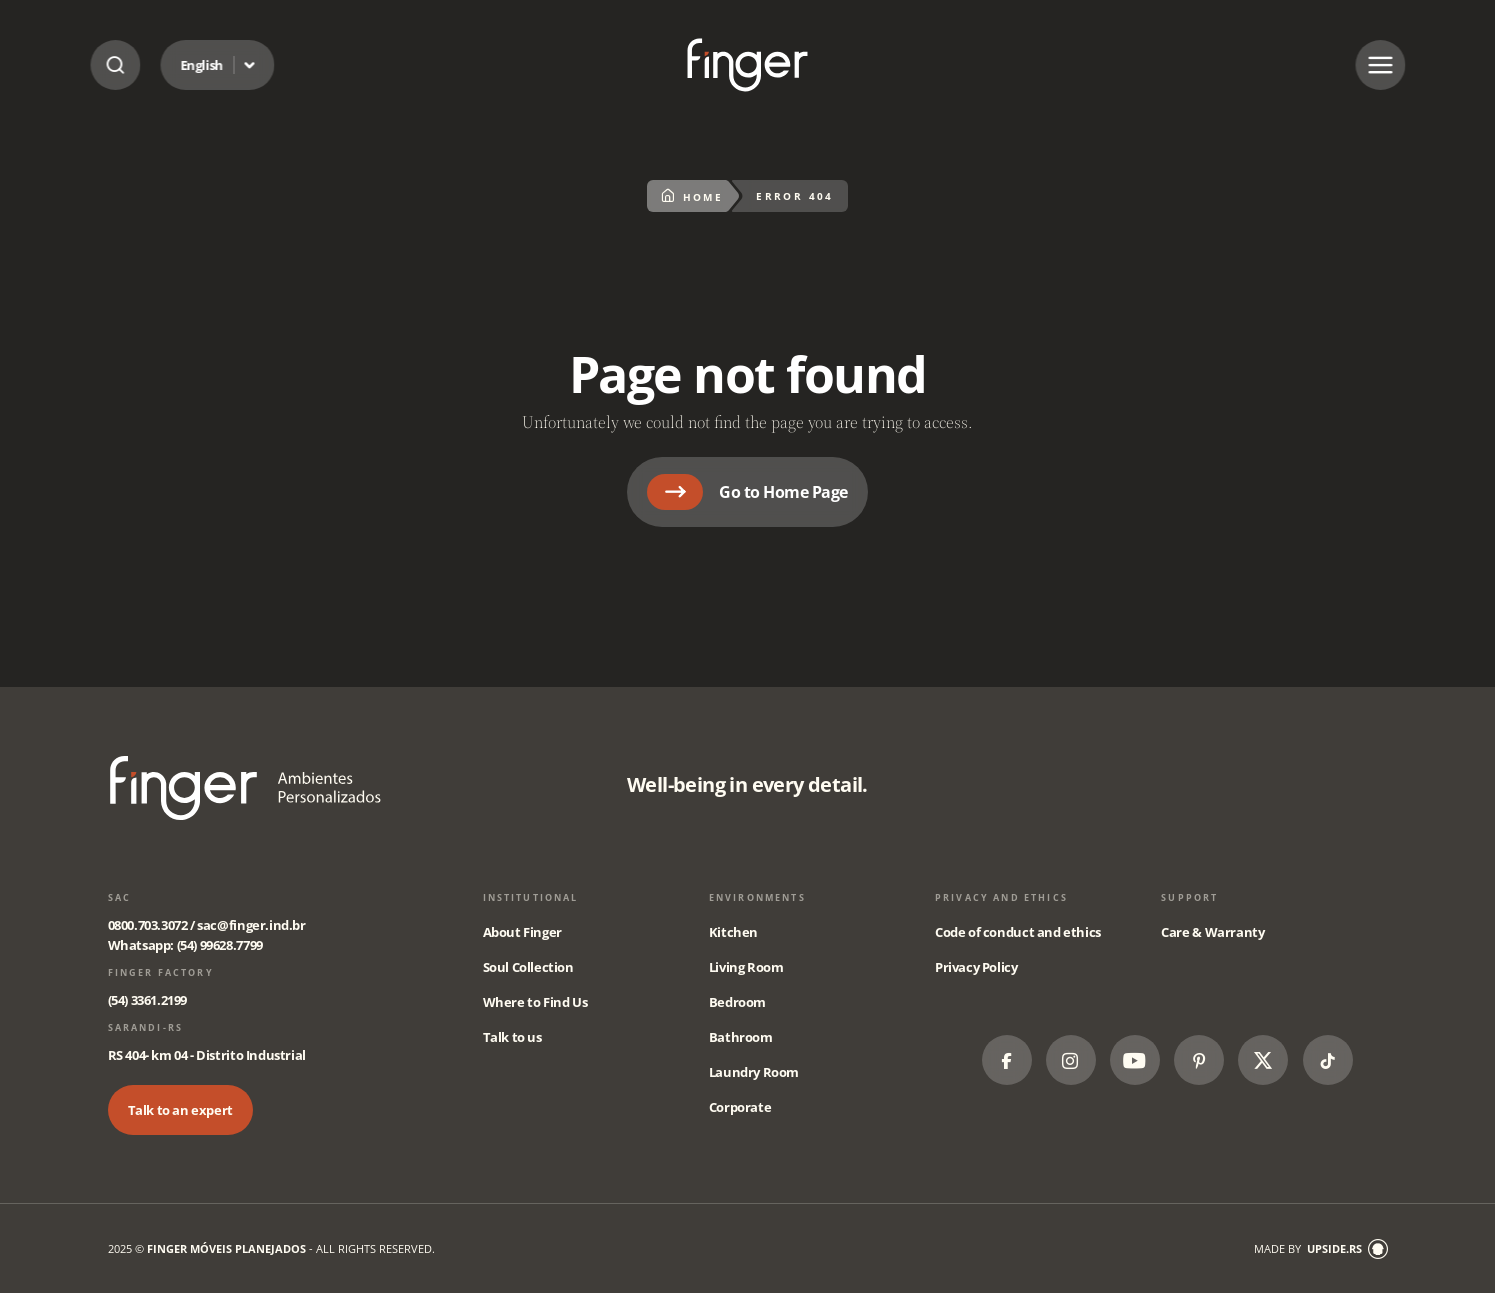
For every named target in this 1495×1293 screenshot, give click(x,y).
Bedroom (737, 1002)
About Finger (522, 932)
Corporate (740, 1107)
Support (1189, 897)
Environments (757, 897)
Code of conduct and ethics (1018, 932)
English (201, 65)
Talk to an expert (180, 1110)
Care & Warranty (1212, 932)
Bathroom (741, 1037)
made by (1321, 1248)
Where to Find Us (535, 1002)
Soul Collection (528, 967)
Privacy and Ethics (1001, 897)
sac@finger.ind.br (251, 925)
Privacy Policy (976, 967)
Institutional (531, 897)
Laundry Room (754, 1072)
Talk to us (512, 1037)
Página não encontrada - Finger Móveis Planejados (747, 64)
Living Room (746, 967)
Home (692, 196)
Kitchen (733, 932)
